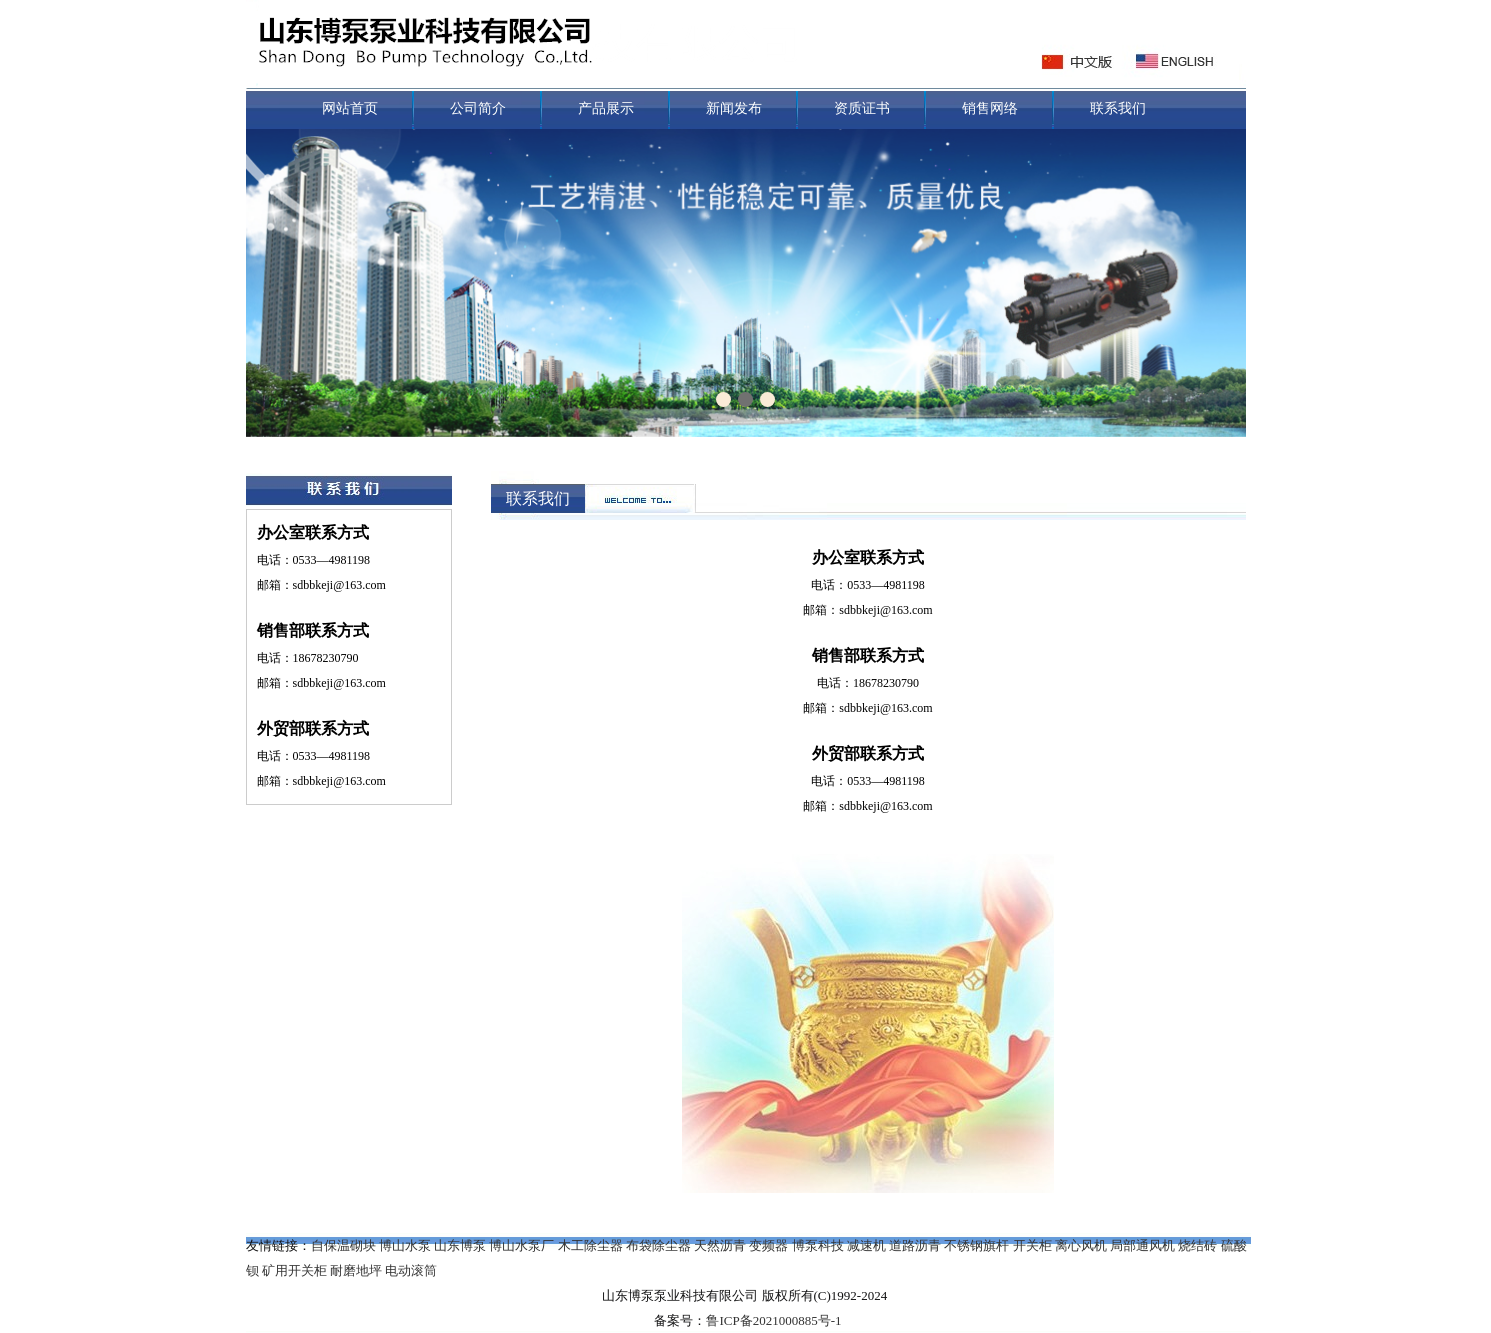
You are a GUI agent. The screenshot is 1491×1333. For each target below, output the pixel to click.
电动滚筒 (411, 1270)
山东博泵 (460, 1245)
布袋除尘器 (658, 1245)
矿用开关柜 (294, 1270)
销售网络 (990, 108)
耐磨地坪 (356, 1270)
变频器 (768, 1245)
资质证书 (862, 108)
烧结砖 (1197, 1245)
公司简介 (478, 108)
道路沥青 (915, 1245)
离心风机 (1081, 1245)
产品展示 (606, 108)
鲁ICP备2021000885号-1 (773, 1320)
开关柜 (1032, 1245)
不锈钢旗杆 (976, 1245)
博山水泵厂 (521, 1245)
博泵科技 (818, 1245)
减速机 (866, 1245)
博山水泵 (405, 1245)
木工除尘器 (590, 1245)
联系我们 (1118, 108)
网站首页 (350, 108)
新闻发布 (734, 108)
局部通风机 (1142, 1245)
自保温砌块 (343, 1245)
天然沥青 (720, 1245)
